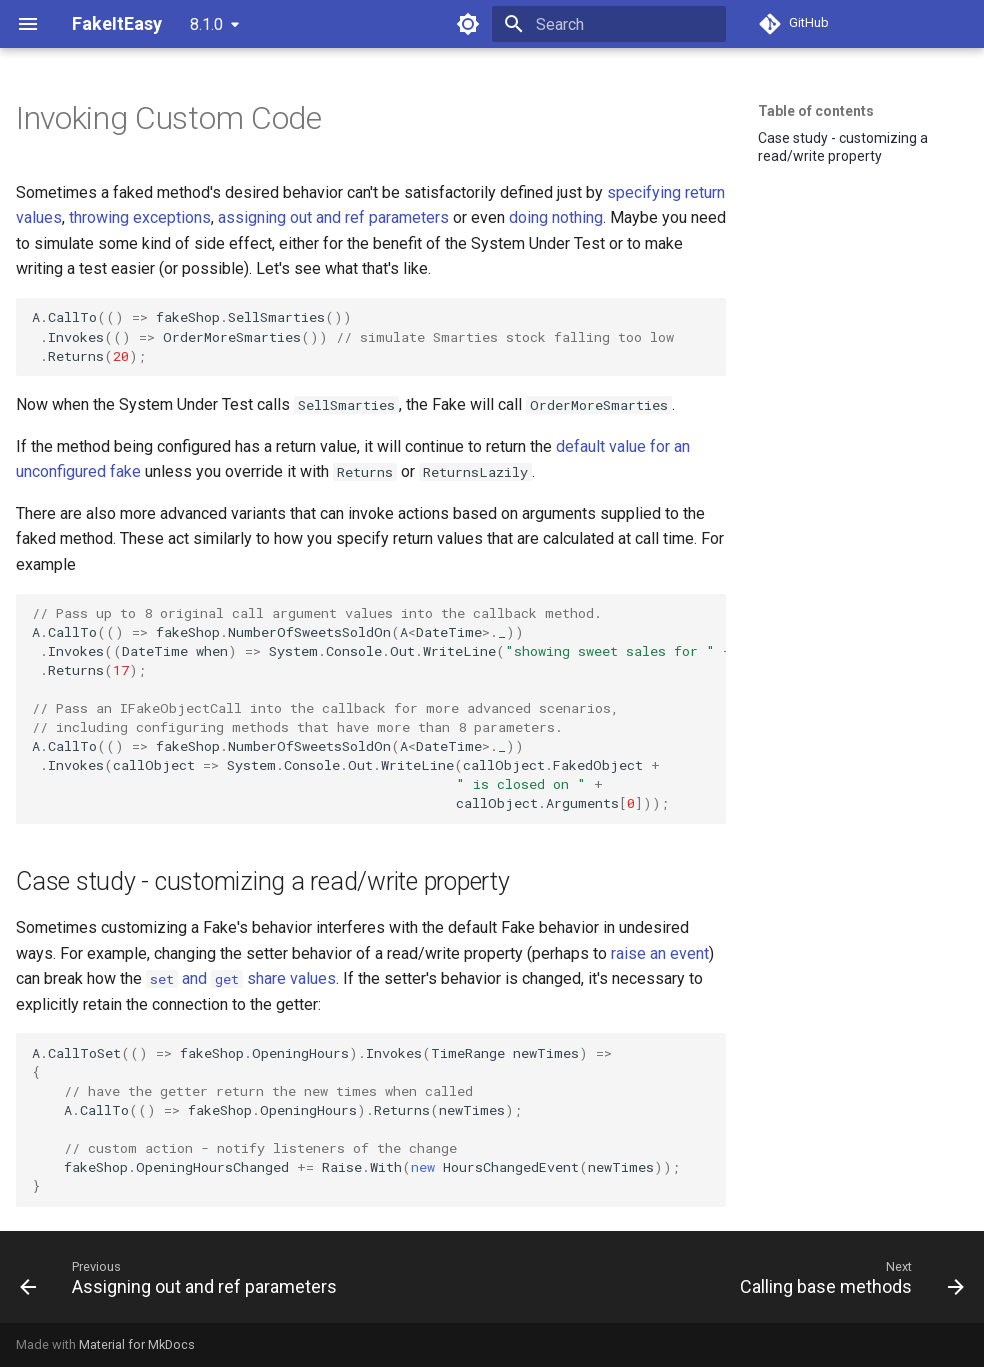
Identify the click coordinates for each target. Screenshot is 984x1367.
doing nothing (556, 217)
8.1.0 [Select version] (206, 24)
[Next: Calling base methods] (848, 1277)
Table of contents (816, 111)
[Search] (609, 24)
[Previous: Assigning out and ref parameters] (182, 1277)
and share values (241, 978)
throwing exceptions (140, 217)
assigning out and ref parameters (333, 217)
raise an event (660, 953)
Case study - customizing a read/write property (843, 147)
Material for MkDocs (137, 1344)
